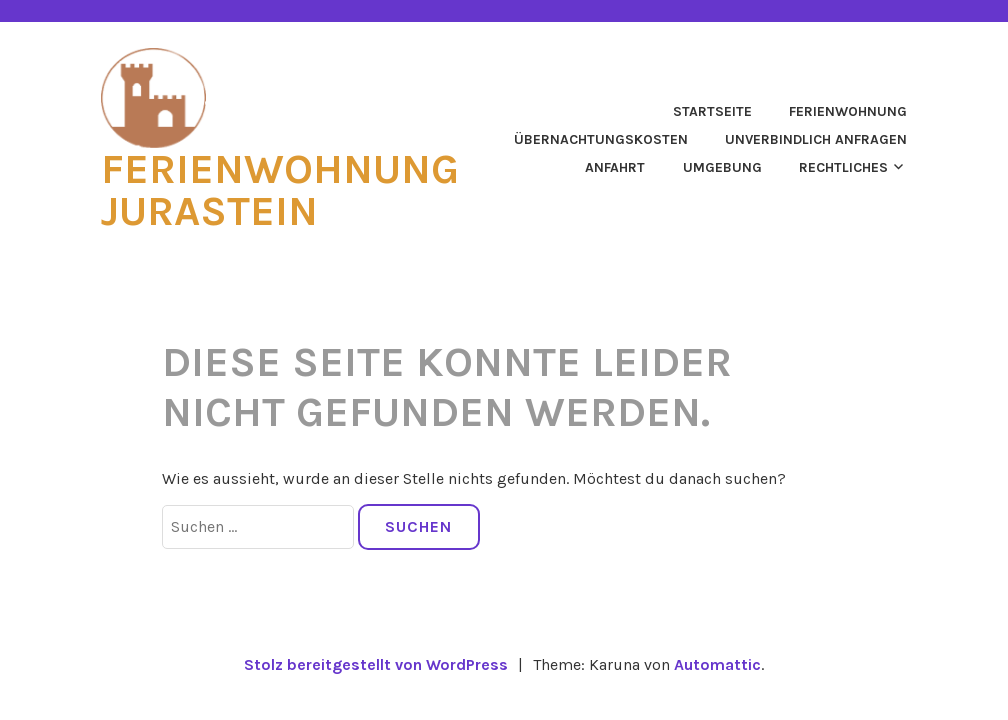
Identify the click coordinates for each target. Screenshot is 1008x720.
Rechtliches (843, 167)
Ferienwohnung (848, 111)
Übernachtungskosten (601, 139)
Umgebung (722, 167)
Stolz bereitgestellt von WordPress (376, 664)
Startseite (712, 111)
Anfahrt (615, 167)
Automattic (717, 664)
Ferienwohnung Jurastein (280, 190)
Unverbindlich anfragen (816, 139)
